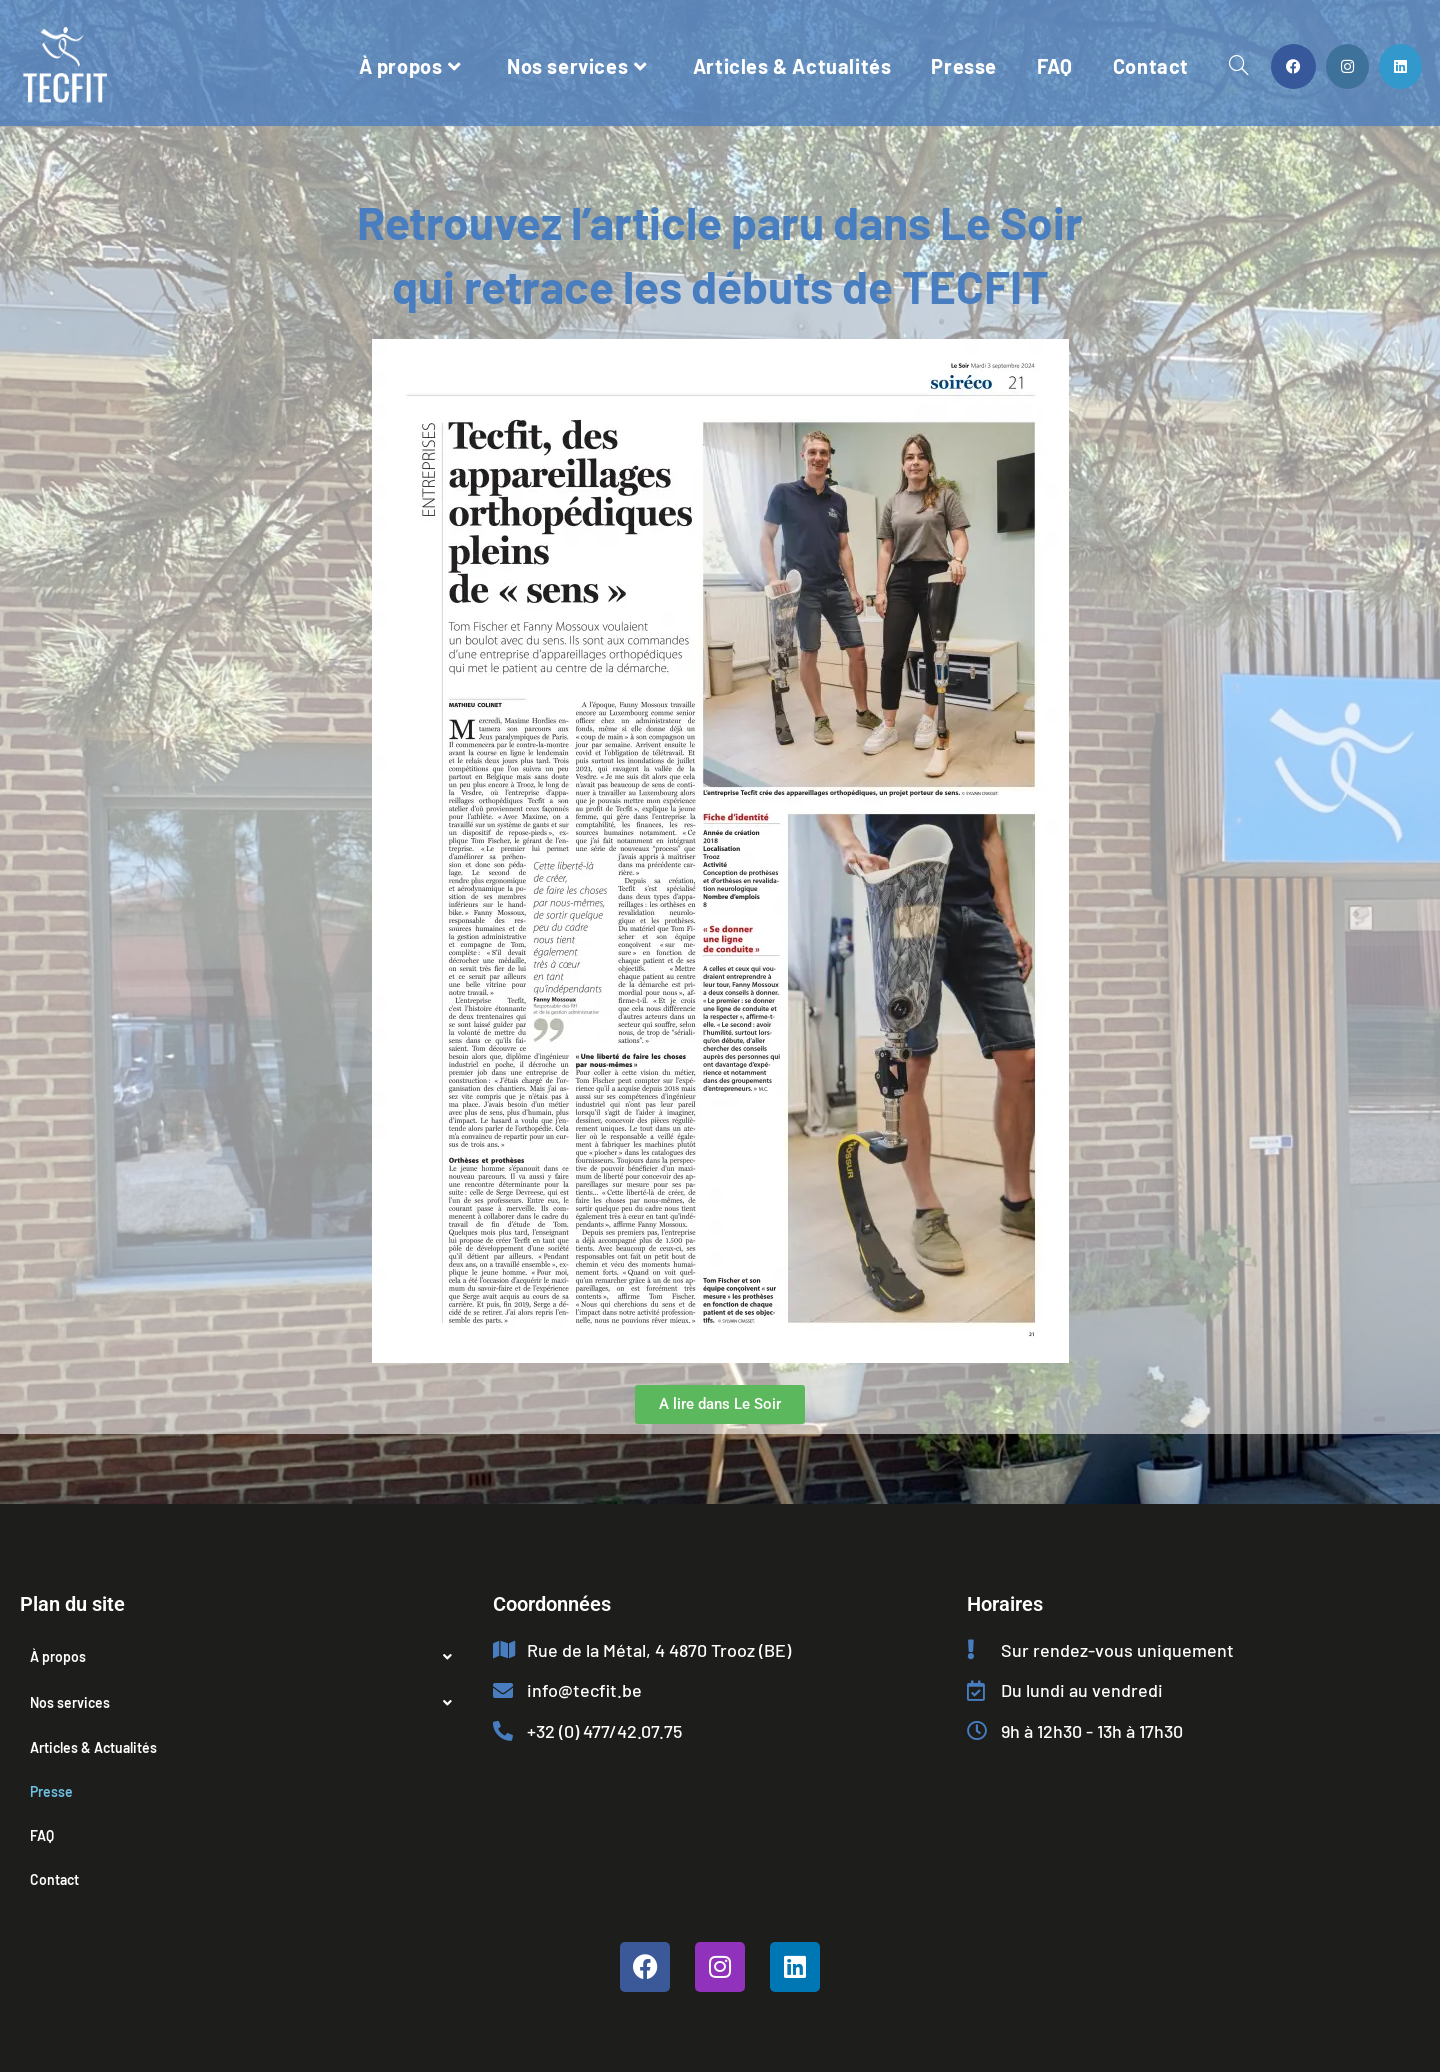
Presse (51, 1791)
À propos (246, 1657)
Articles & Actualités (93, 1747)
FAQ (42, 1835)
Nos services (246, 1703)
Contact (54, 1879)
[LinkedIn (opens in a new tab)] (1400, 66)
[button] (246, 1657)
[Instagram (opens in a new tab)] (1347, 66)
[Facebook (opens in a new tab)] (1293, 66)
